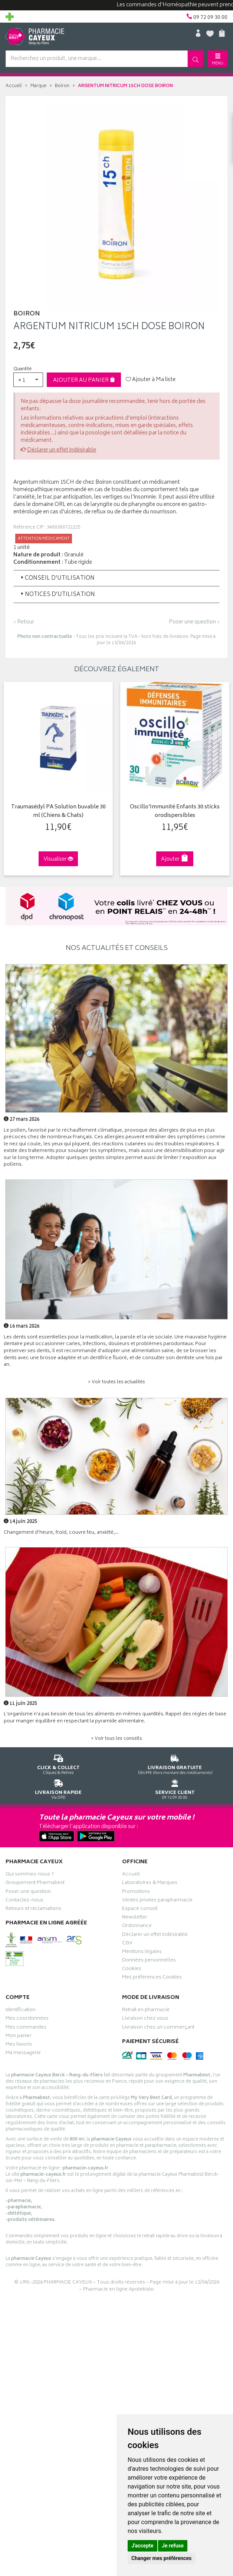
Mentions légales (142, 1952)
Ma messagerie (23, 2053)
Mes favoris (19, 2045)
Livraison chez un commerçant (158, 2027)
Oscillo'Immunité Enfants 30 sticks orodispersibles (173, 811)
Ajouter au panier (84, 380)
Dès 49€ (174, 1763)
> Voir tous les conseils (116, 1738)
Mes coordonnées (27, 2019)
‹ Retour (23, 622)
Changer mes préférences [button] (161, 2558)
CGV (127, 1943)
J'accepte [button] (142, 2546)
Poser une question (28, 1891)
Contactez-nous (24, 1900)
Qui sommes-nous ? (30, 1874)
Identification (21, 2010)
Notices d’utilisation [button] (57, 595)
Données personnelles (149, 1960)
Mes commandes (26, 2027)
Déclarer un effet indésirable (61, 450)
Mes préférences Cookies (152, 1977)
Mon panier (19, 2036)
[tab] (116, 578)
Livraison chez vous (145, 2019)
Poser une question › (194, 622)
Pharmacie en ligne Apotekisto (118, 2289)
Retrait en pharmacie (146, 2010)
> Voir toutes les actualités (116, 1382)
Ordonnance (137, 1926)
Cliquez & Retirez (58, 1763)
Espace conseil (140, 1909)
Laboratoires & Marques (149, 1883)
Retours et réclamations (33, 1909)
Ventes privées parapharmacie (157, 1900)
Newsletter (134, 1917)
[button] (28, 380)
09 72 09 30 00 (174, 1787)
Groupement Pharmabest (35, 1883)
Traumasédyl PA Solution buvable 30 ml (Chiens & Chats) (57, 811)
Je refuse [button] (173, 2546)
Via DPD (58, 1787)
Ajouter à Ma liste (150, 380)
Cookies (131, 1969)
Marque (38, 86)
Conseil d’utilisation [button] (57, 578)
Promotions (136, 1891)
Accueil (14, 86)
